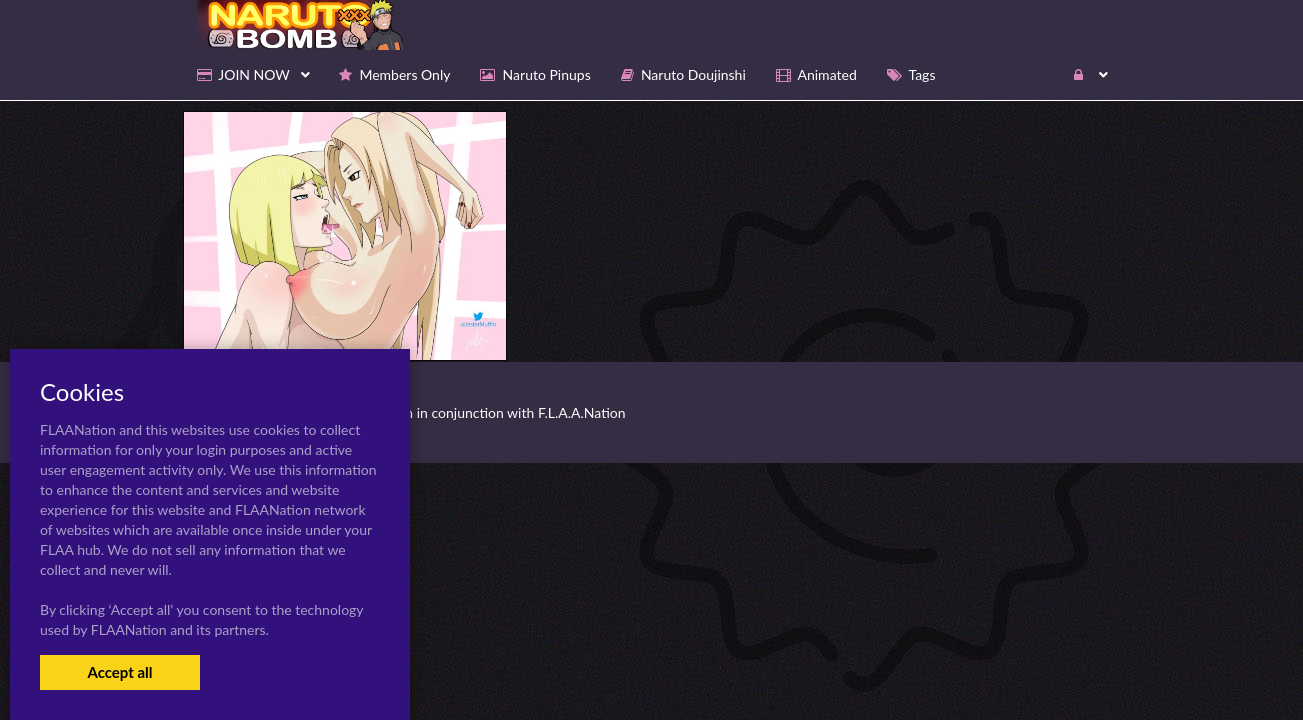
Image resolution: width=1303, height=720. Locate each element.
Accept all (119, 672)
